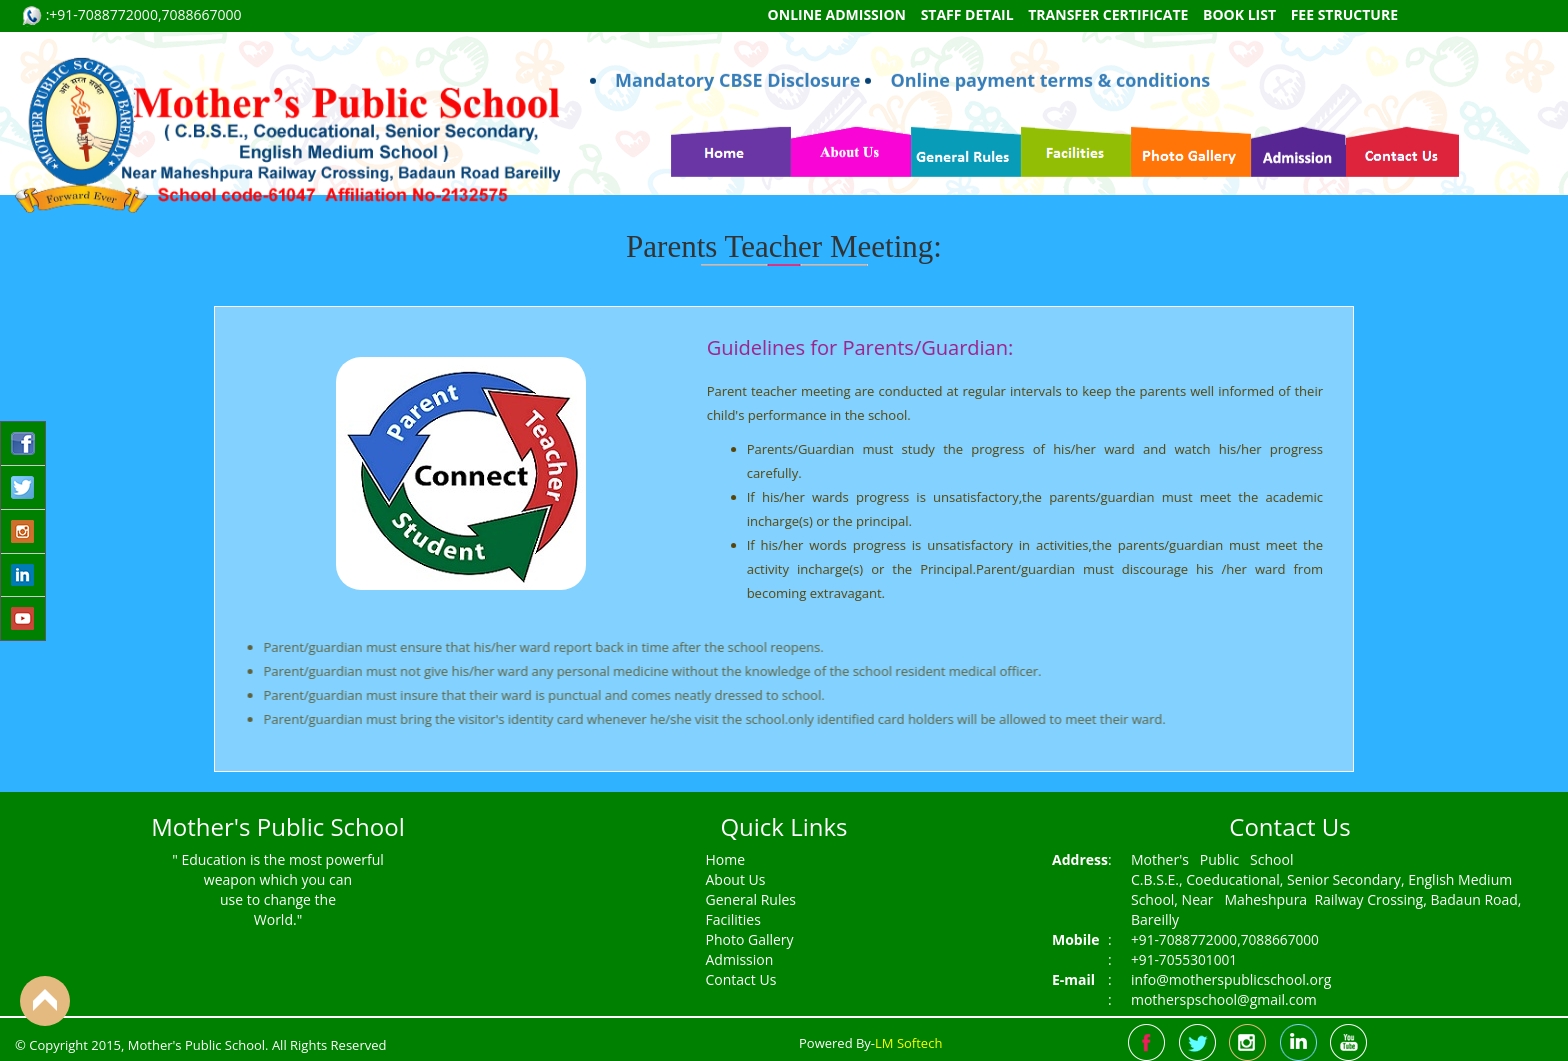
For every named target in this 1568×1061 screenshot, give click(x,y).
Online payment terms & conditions (1050, 44)
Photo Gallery (750, 939)
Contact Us (741, 979)
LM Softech (908, 1043)
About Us (736, 879)
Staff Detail (967, 14)
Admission (740, 959)
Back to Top (45, 1001)
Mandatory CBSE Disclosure (737, 44)
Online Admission (837, 14)
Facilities (733, 919)
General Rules (751, 899)
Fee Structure (1344, 14)
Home (726, 859)
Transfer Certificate (1108, 14)
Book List (1239, 14)
